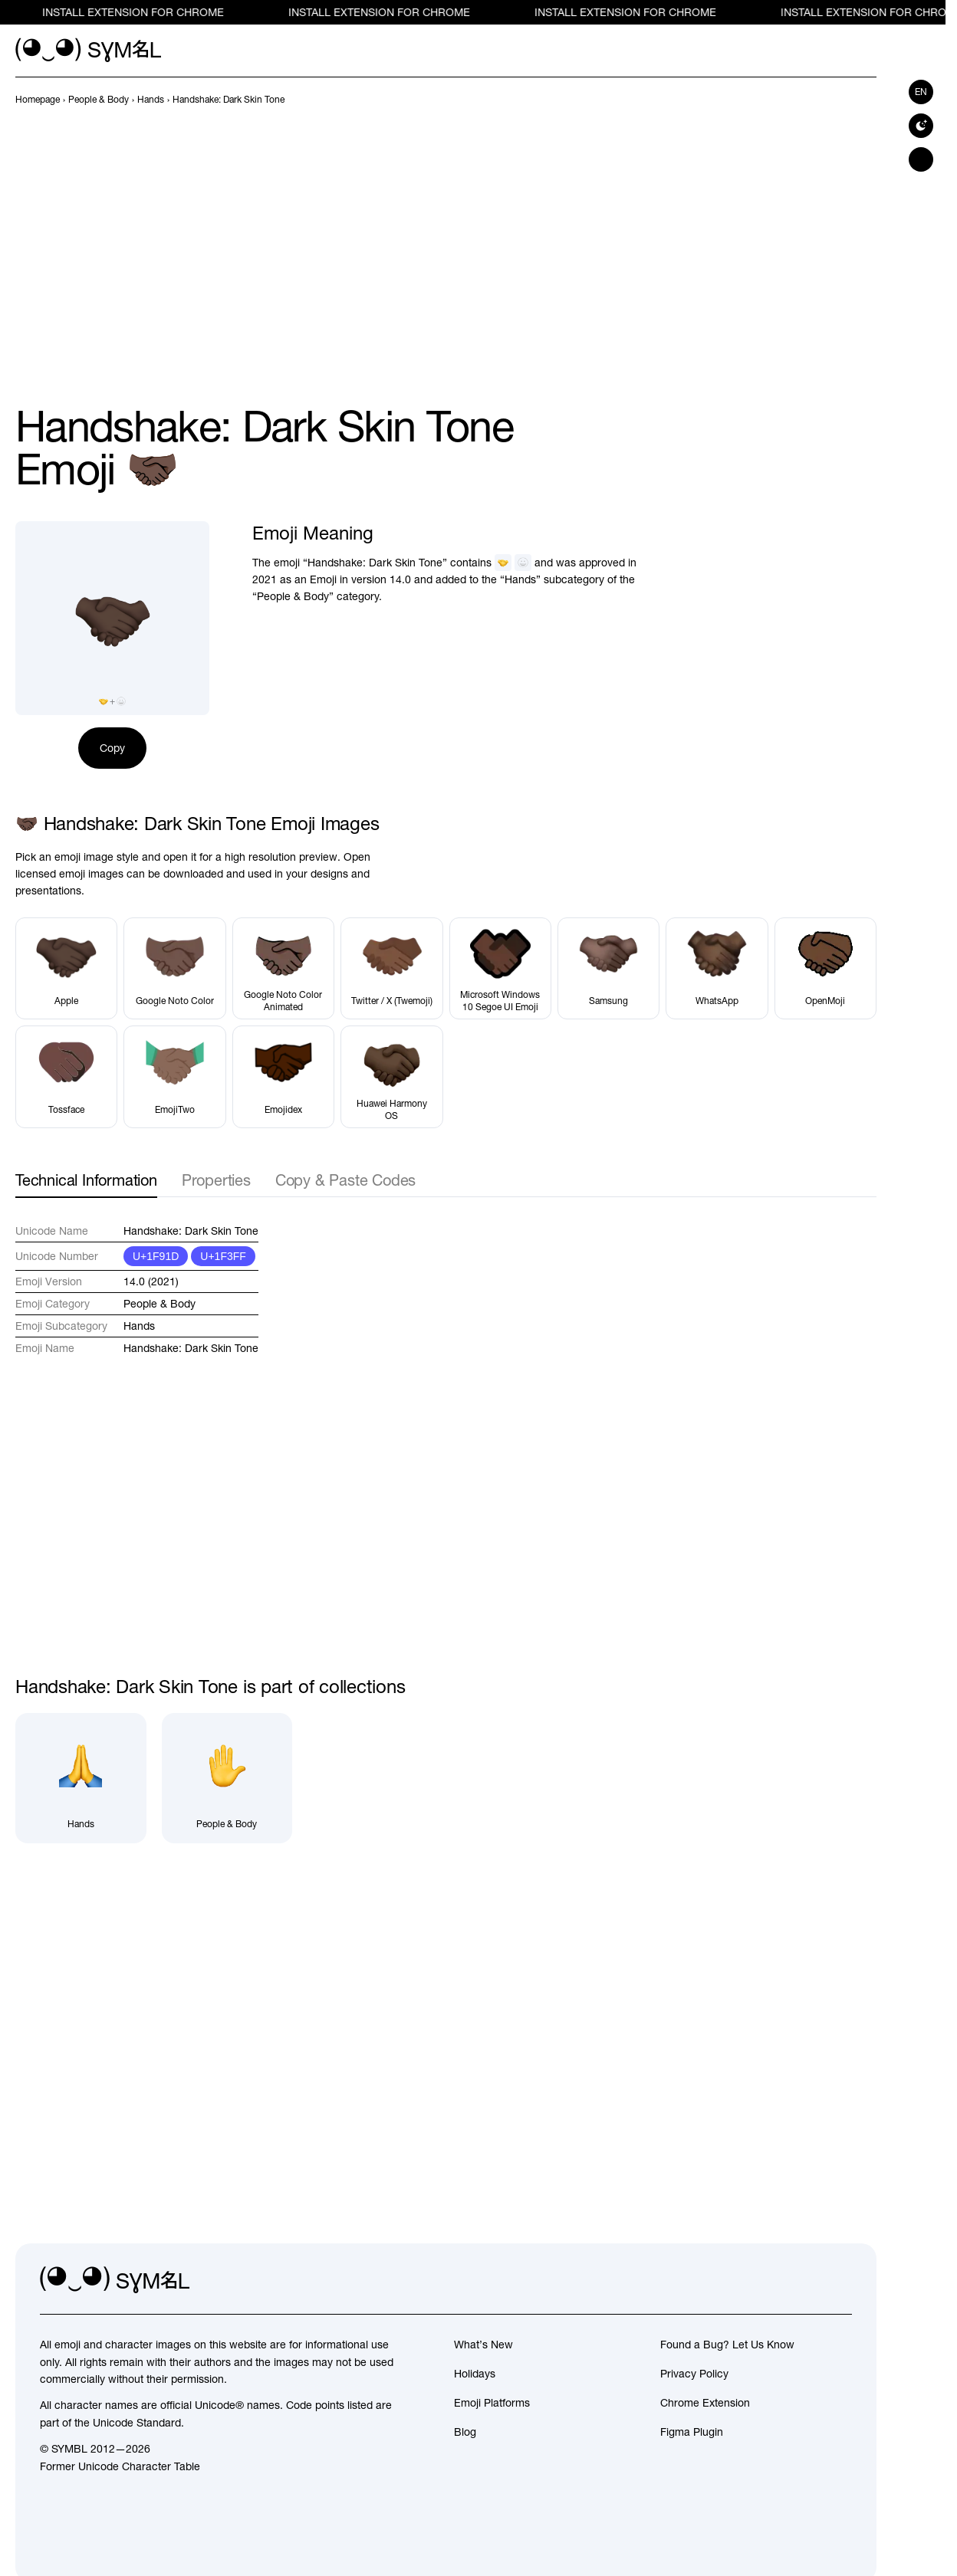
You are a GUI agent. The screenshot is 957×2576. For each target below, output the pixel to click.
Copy (112, 748)
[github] (806, 2280)
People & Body (159, 1304)
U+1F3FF (223, 1256)
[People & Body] (227, 1778)
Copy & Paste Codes (345, 1180)
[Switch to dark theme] (921, 125)
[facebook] (839, 2280)
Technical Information (86, 1180)
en (921, 92)
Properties (216, 1180)
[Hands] (80, 1778)
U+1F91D (156, 1256)
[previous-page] (37, 100)
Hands (139, 1326)
